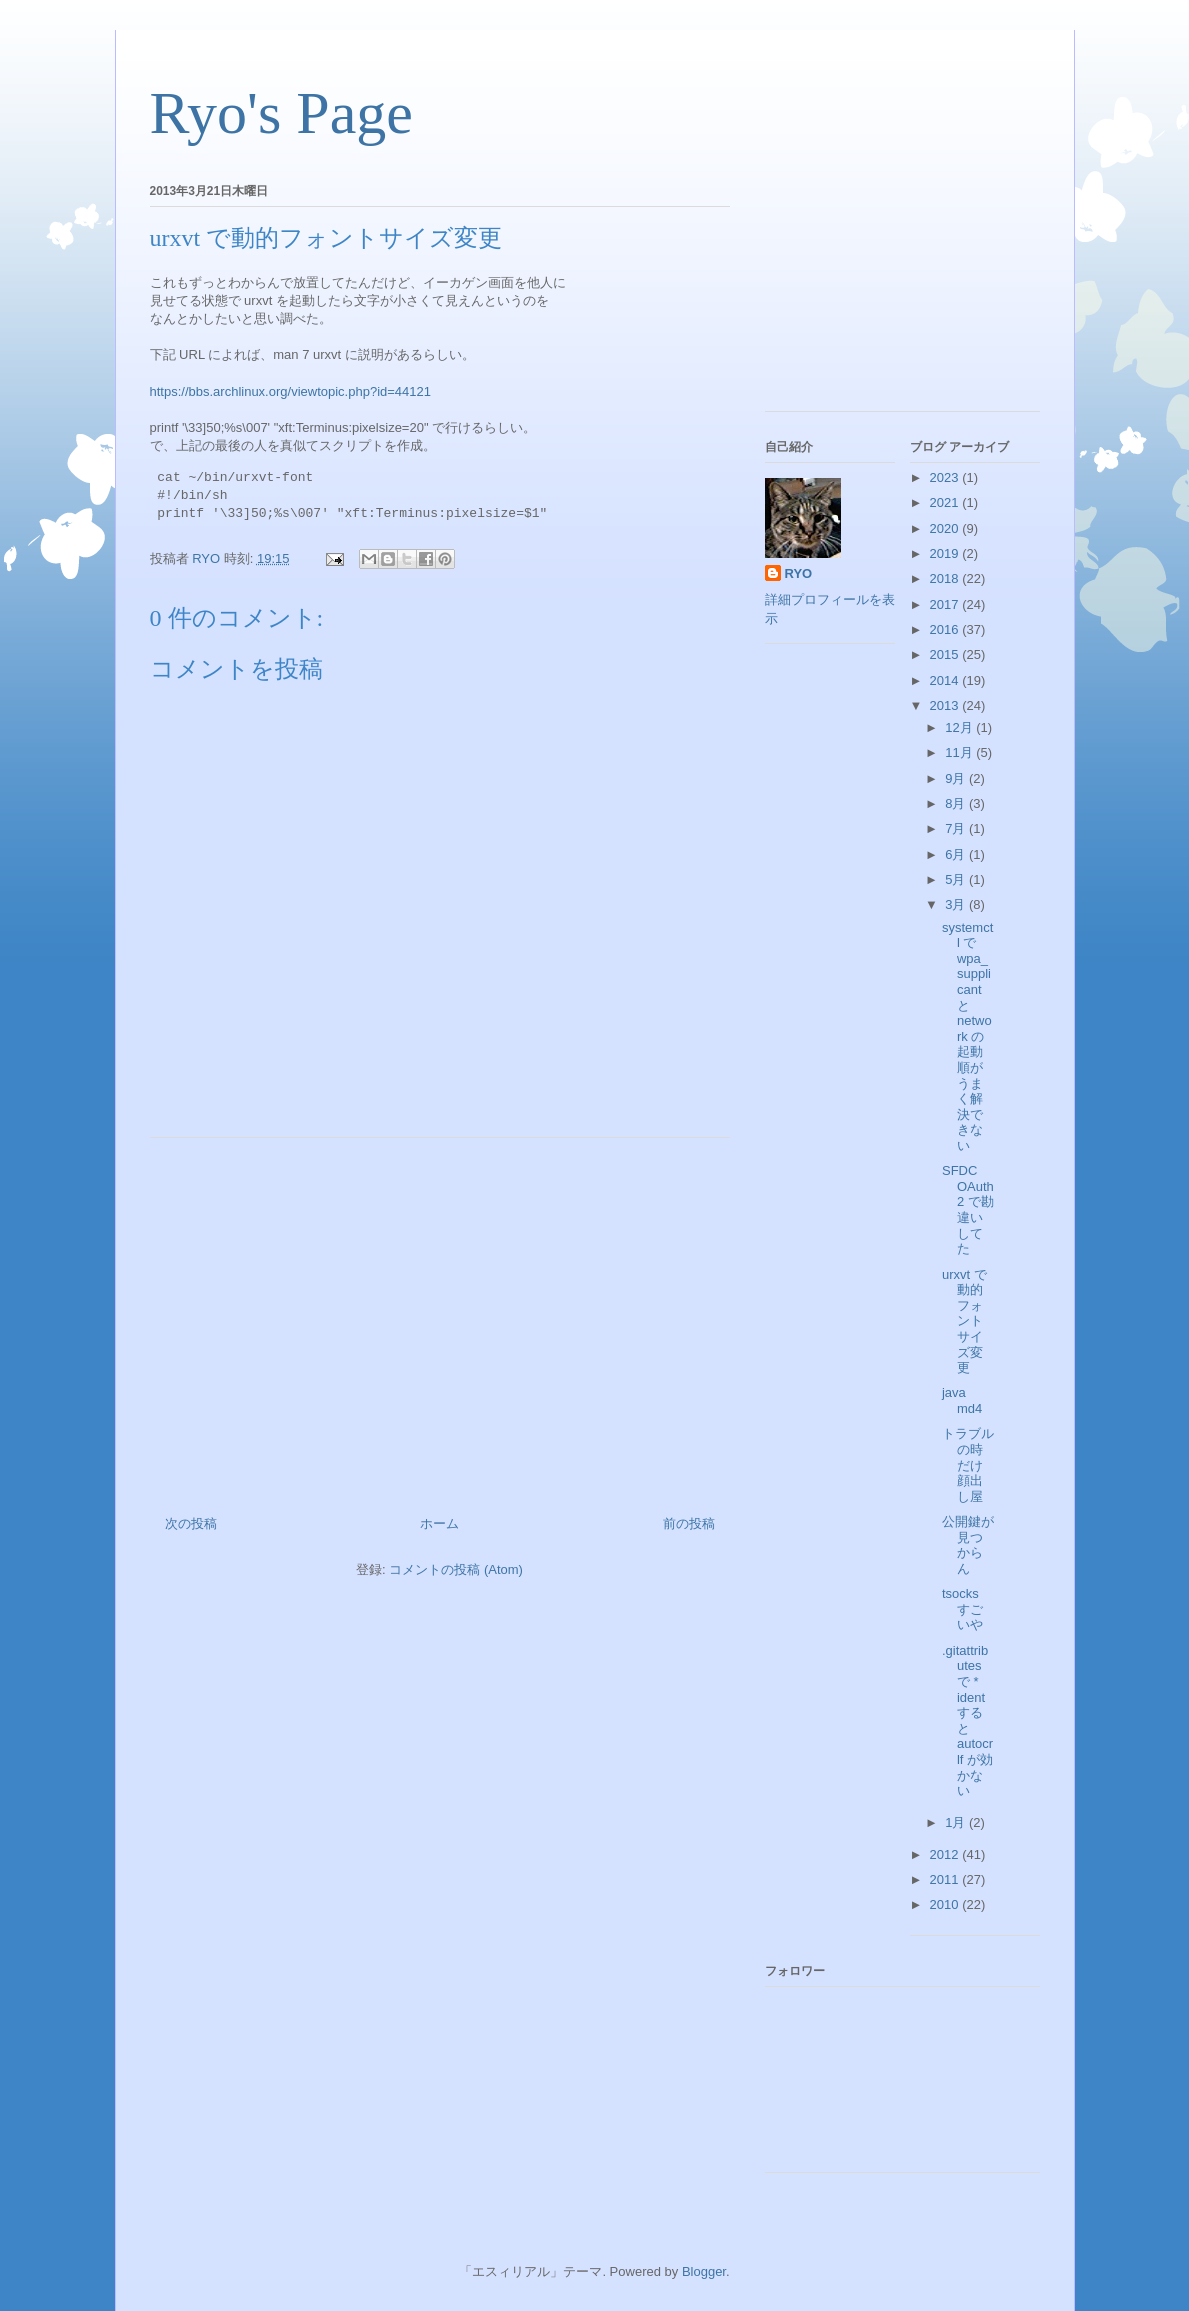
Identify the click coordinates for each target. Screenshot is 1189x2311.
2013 (946, 705)
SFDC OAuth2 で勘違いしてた (968, 1209)
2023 (946, 477)
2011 (946, 1879)
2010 (946, 1904)
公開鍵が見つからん (968, 1545)
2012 (946, 1854)
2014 (946, 680)
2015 (946, 654)
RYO (799, 573)
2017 (946, 604)
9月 (957, 778)
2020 (946, 528)
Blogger (704, 2271)
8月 (957, 803)
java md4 (962, 1400)
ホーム (439, 1523)
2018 (946, 578)
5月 (957, 879)
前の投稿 (689, 1523)
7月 (957, 828)
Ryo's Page (281, 113)
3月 (957, 904)
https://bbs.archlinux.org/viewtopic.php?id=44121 (291, 391)
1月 (957, 1822)
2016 (946, 629)
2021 (946, 502)
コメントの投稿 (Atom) (456, 1569)
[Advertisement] (440, 1319)
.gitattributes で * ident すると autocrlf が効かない (967, 1720)
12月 (960, 727)
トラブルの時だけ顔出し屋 (968, 1464)
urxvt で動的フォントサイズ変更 (964, 1321)
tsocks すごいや (962, 1609)
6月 (957, 854)
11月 (960, 752)
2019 (946, 553)
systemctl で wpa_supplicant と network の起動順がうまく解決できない (967, 1036)
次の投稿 (191, 1523)
